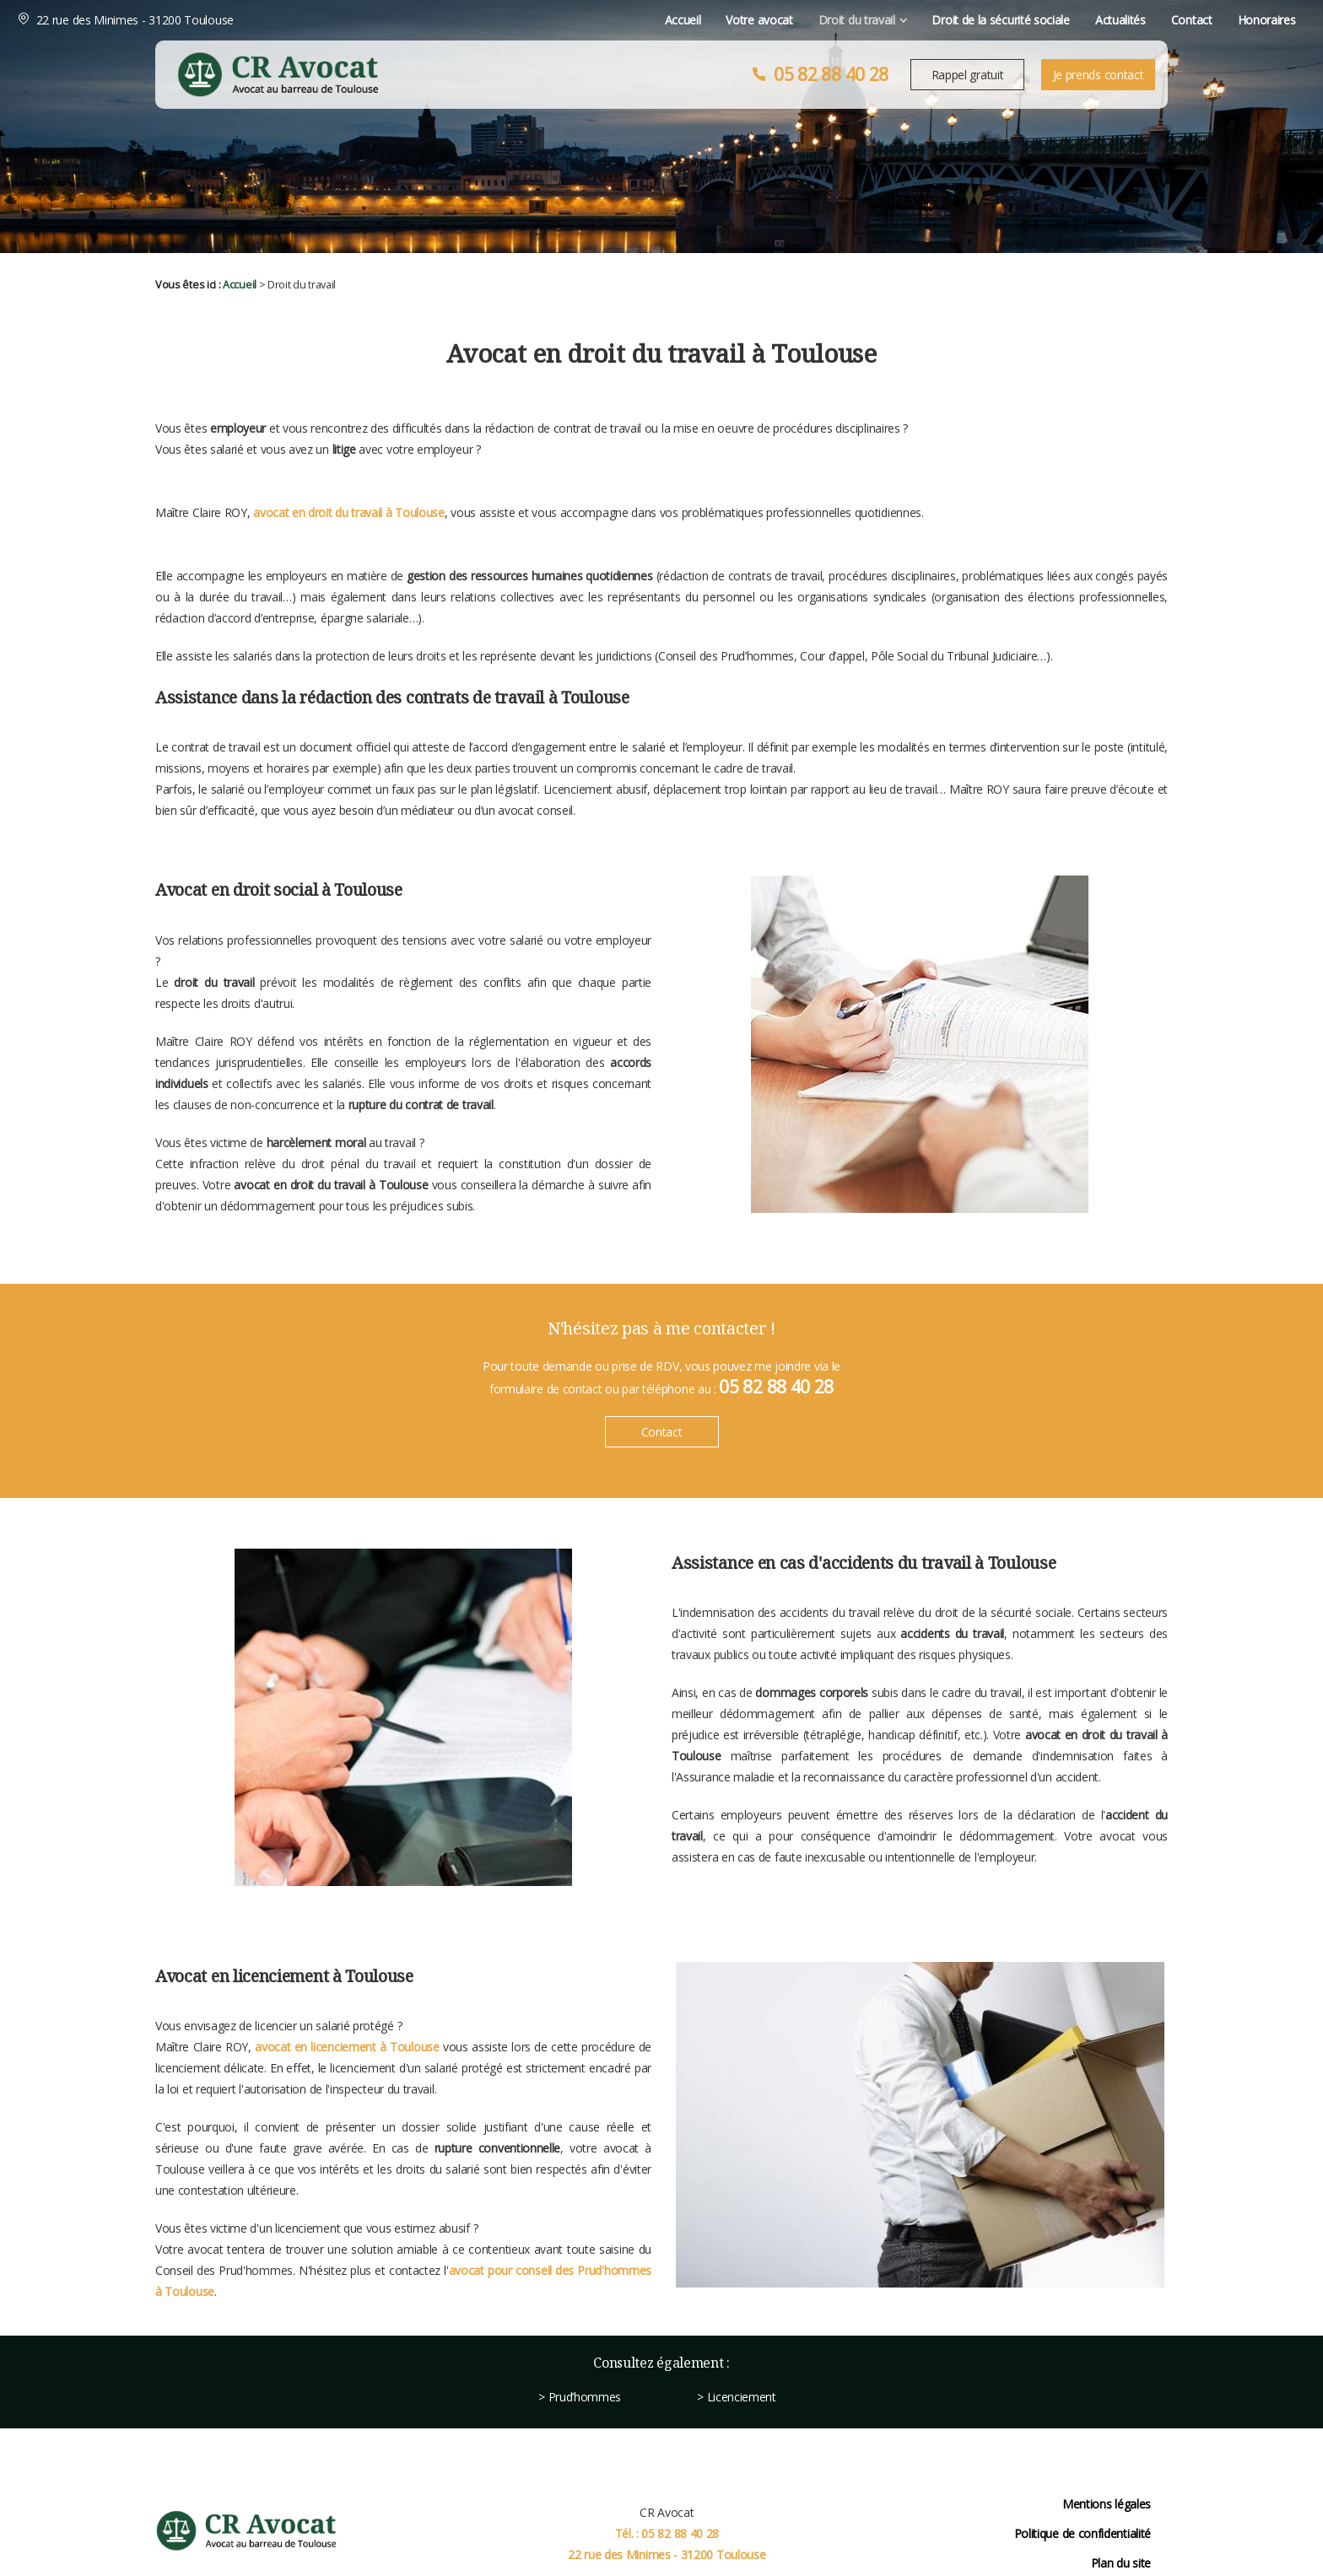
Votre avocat (619, 20)
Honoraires (1126, 20)
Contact (1051, 20)
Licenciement (741, 2397)
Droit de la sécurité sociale (860, 20)
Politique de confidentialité (1082, 2533)
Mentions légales (1106, 2504)
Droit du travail (716, 20)
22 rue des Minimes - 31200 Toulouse (274, 20)
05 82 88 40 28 (831, 74)
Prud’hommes (585, 2397)
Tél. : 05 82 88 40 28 (667, 2533)
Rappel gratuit (968, 75)
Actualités (979, 20)
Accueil (542, 20)
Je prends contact (1098, 75)
